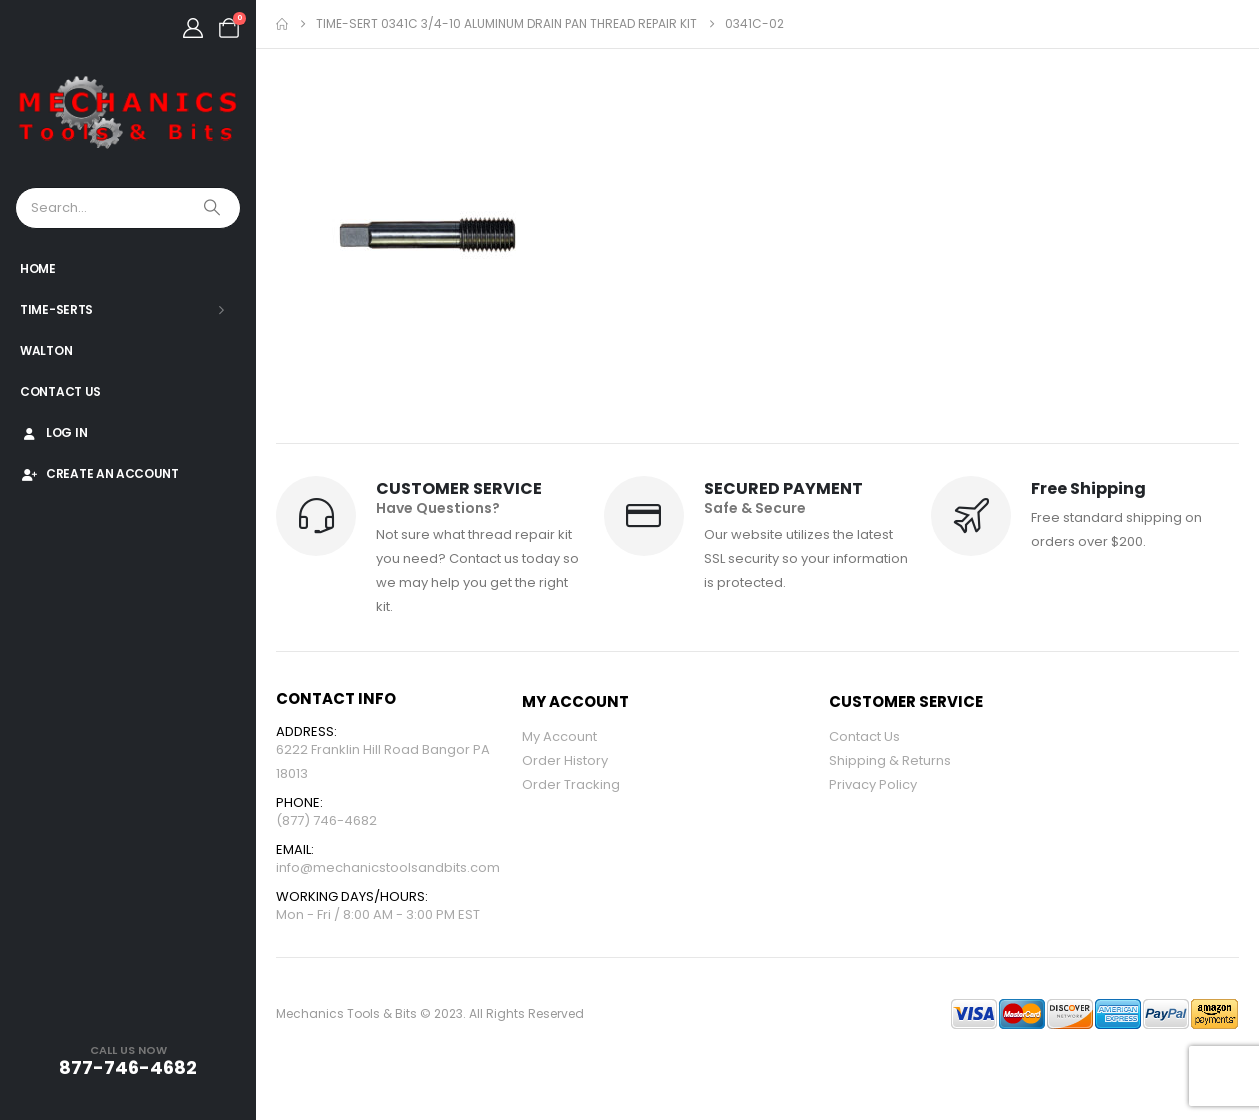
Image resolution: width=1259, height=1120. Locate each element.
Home (38, 268)
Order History (565, 760)
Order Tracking (571, 784)
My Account (559, 736)
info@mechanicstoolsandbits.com (388, 867)
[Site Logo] (128, 113)
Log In (53, 432)
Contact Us (60, 391)
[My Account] (193, 28)
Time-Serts (56, 309)
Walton (46, 350)
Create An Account (99, 473)
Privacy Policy (873, 784)
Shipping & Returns (890, 760)
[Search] (214, 208)
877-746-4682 (128, 1067)
